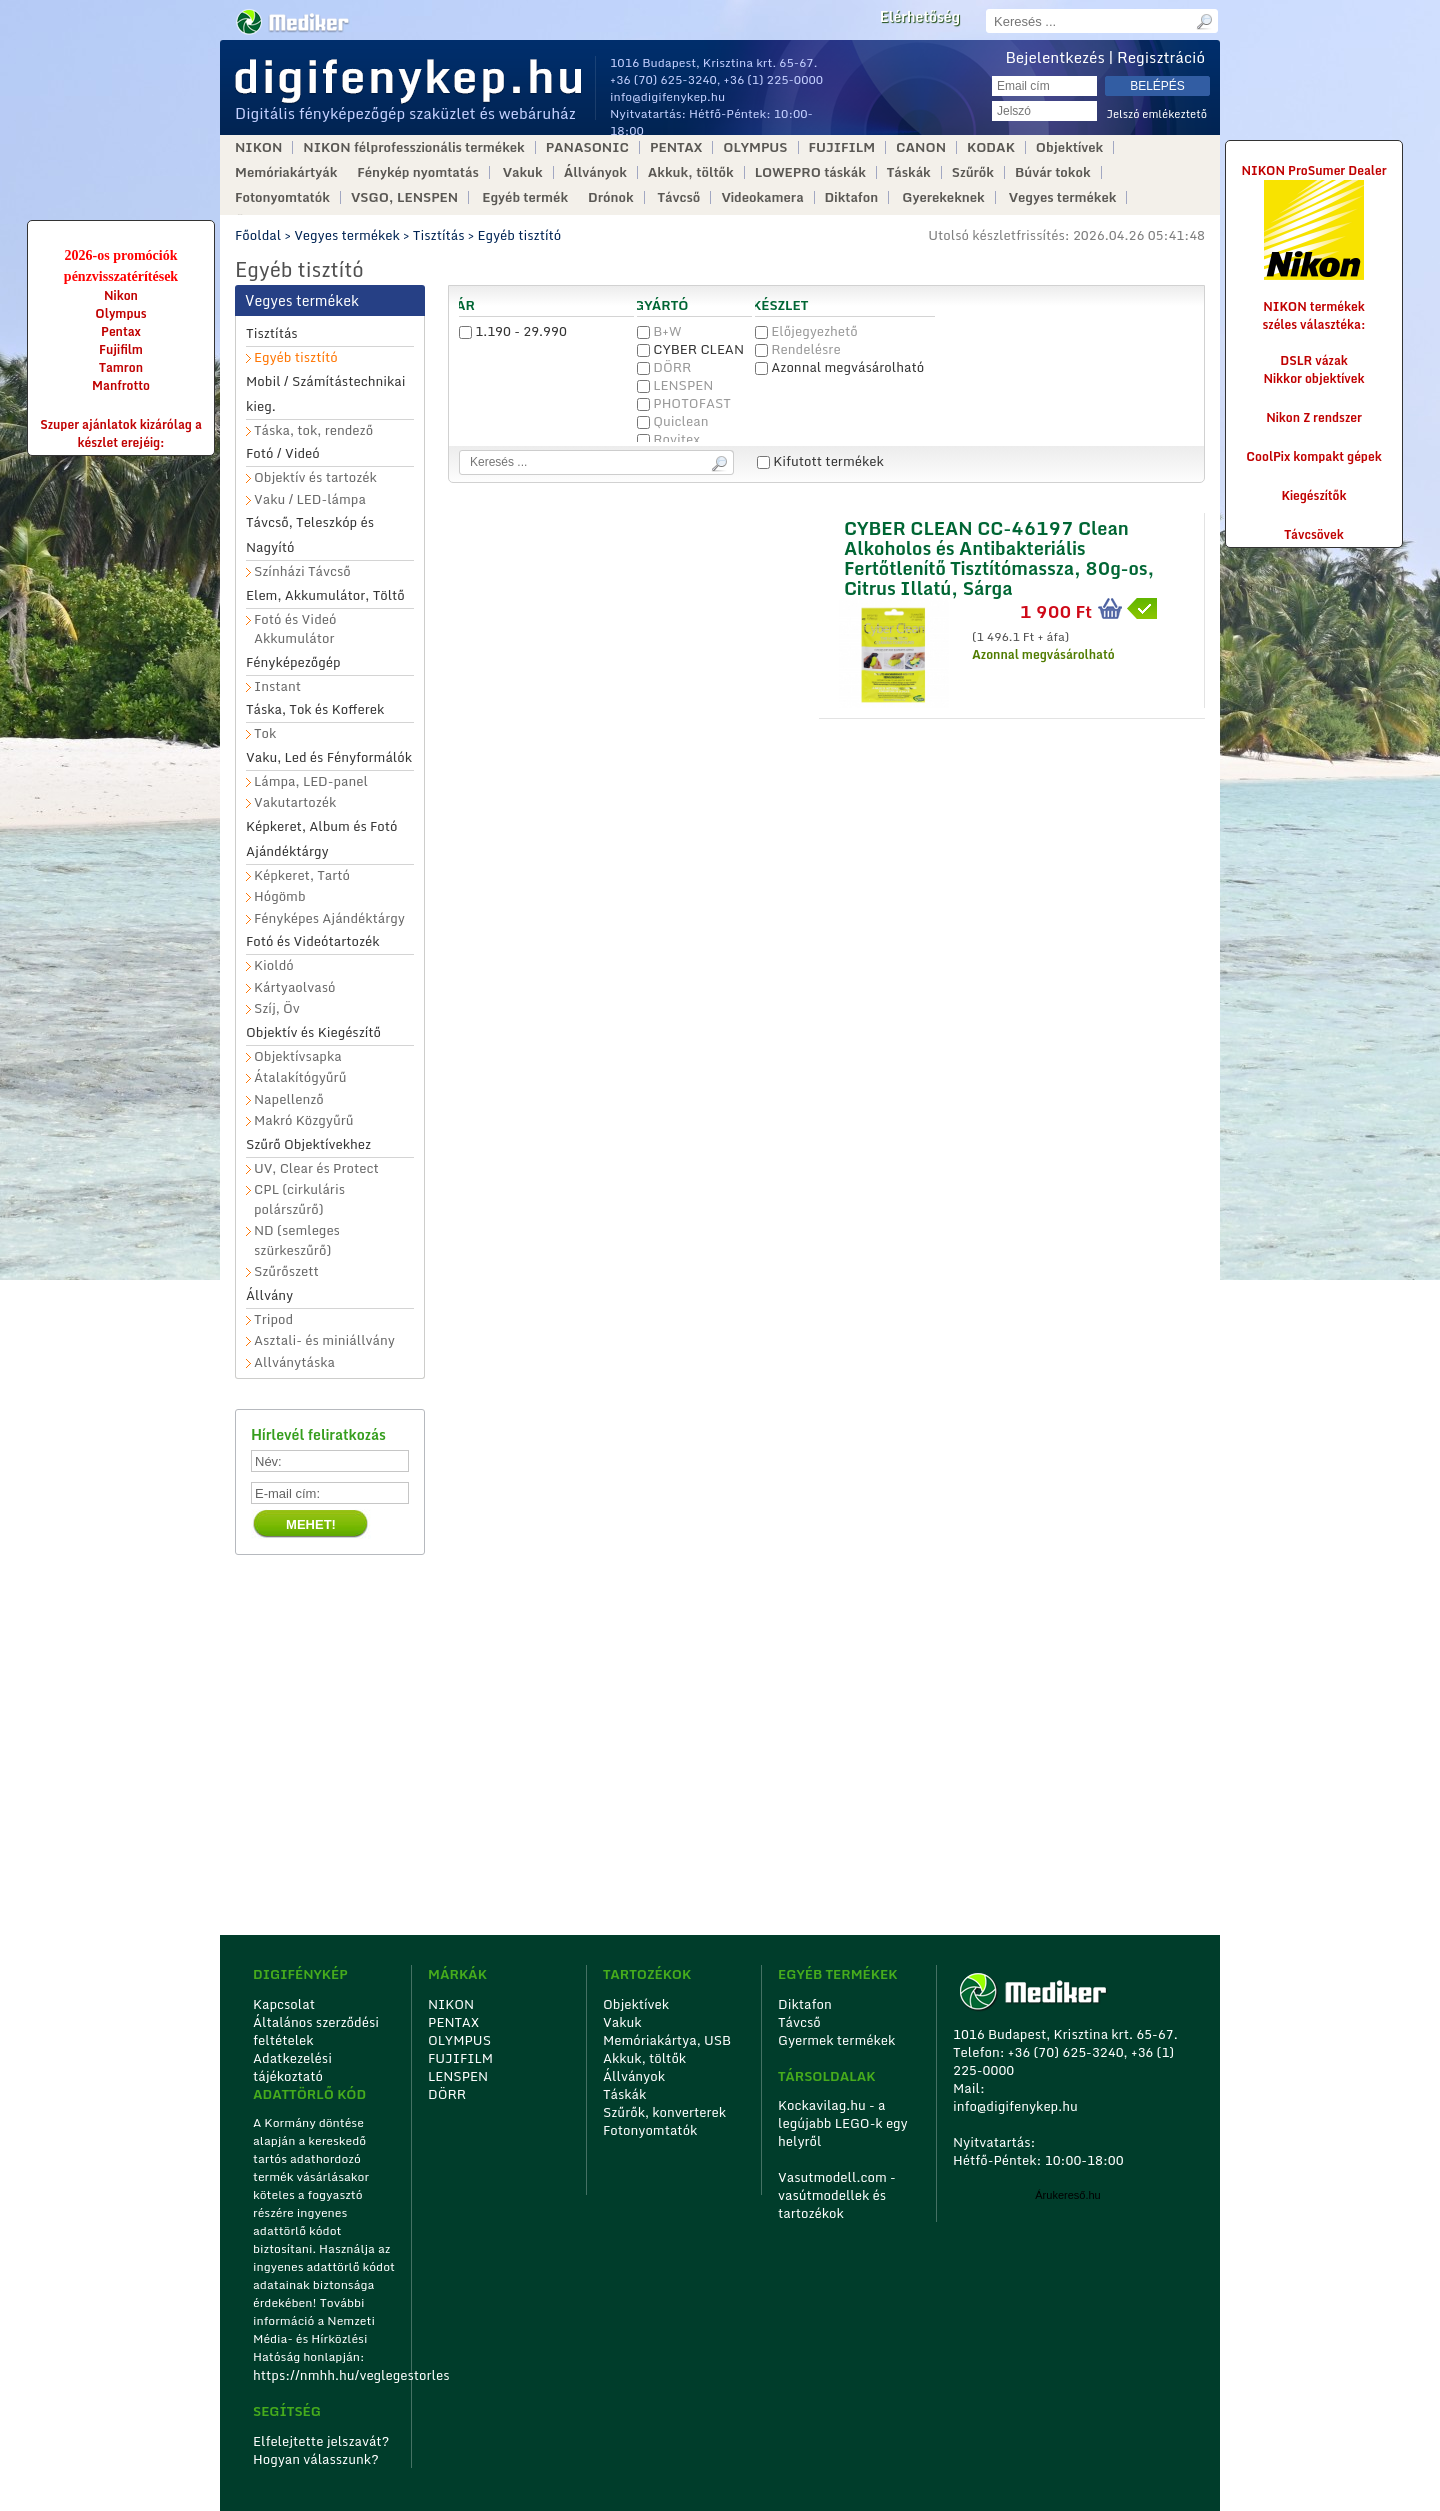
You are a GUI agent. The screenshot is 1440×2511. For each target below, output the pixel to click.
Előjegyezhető (806, 331)
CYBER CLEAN (690, 349)
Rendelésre (798, 349)
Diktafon (852, 197)
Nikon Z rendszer (1314, 417)
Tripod (273, 1319)
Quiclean (672, 421)
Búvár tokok (1053, 172)
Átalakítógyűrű (300, 1077)
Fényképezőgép (293, 662)
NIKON (258, 147)
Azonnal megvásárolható (839, 367)
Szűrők (973, 172)
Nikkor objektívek (1313, 378)
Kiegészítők (1314, 495)
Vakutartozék (295, 802)
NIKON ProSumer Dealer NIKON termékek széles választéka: (1314, 247)
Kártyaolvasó (294, 987)
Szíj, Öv (277, 1008)
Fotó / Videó (283, 453)
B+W (659, 331)
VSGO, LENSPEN (404, 197)
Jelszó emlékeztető (1156, 114)
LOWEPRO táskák (810, 172)
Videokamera (762, 197)
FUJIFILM (842, 147)
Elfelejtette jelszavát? (321, 2441)
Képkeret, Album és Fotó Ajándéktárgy (321, 838)
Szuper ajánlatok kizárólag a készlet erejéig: (121, 433)
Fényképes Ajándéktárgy (329, 918)
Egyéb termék (525, 197)
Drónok (611, 197)
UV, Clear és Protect (316, 1168)
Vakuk (523, 172)
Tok (265, 733)
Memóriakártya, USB (667, 2040)
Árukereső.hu (1067, 2195)
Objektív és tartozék (315, 477)
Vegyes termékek (1063, 197)
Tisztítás (439, 235)
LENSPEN (675, 385)
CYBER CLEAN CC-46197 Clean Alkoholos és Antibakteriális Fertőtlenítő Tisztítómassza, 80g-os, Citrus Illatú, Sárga (999, 555)
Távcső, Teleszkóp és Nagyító (310, 534)
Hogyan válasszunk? (316, 2459)
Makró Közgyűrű (304, 1120)
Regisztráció (1161, 57)
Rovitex (668, 439)
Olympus (120, 313)
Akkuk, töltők (691, 172)
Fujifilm (121, 349)
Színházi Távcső (302, 571)
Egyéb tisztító (520, 235)
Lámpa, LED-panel (311, 781)
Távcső (679, 197)
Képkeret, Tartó (302, 875)
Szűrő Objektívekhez (308, 1144)
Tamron (121, 367)
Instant (277, 686)
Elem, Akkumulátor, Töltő (325, 595)
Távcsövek (1314, 534)
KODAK (991, 147)
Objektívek (1069, 147)
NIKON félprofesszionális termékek (413, 147)
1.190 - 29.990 (513, 331)
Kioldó (274, 965)
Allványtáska (294, 1362)
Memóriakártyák (286, 172)
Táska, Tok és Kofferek (315, 709)
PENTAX (676, 147)
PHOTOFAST (684, 403)
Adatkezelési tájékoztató (292, 2067)
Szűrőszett (286, 1271)
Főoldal (258, 235)
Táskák (909, 172)
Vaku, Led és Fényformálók (329, 757)
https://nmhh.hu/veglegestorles (325, 2375)
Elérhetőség (920, 17)
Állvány (269, 1295)
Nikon (121, 295)
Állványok (595, 172)
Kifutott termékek (820, 461)
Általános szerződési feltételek (316, 2031)
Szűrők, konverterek (664, 2112)
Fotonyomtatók (282, 197)
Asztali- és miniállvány (324, 1340)
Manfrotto (121, 385)
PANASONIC (587, 147)
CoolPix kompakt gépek (1313, 456)
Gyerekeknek (943, 197)
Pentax (121, 331)
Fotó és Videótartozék (313, 941)
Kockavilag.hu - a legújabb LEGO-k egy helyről (843, 2123)
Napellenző (289, 1099)
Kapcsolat (284, 2004)
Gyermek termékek (836, 2040)
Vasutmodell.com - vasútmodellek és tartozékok (837, 2195)
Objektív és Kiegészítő (313, 1032)
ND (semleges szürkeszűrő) (297, 1240)
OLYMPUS (755, 147)
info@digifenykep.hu (667, 96)
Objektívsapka (298, 1056)
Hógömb (280, 896)
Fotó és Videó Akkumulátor (295, 629)
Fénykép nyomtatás (417, 172)
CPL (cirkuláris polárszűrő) (299, 1199)
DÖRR (664, 367)
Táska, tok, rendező (313, 430)
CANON (921, 147)
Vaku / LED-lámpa (310, 499)
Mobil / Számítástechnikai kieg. (326, 393)
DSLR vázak (1314, 360)
